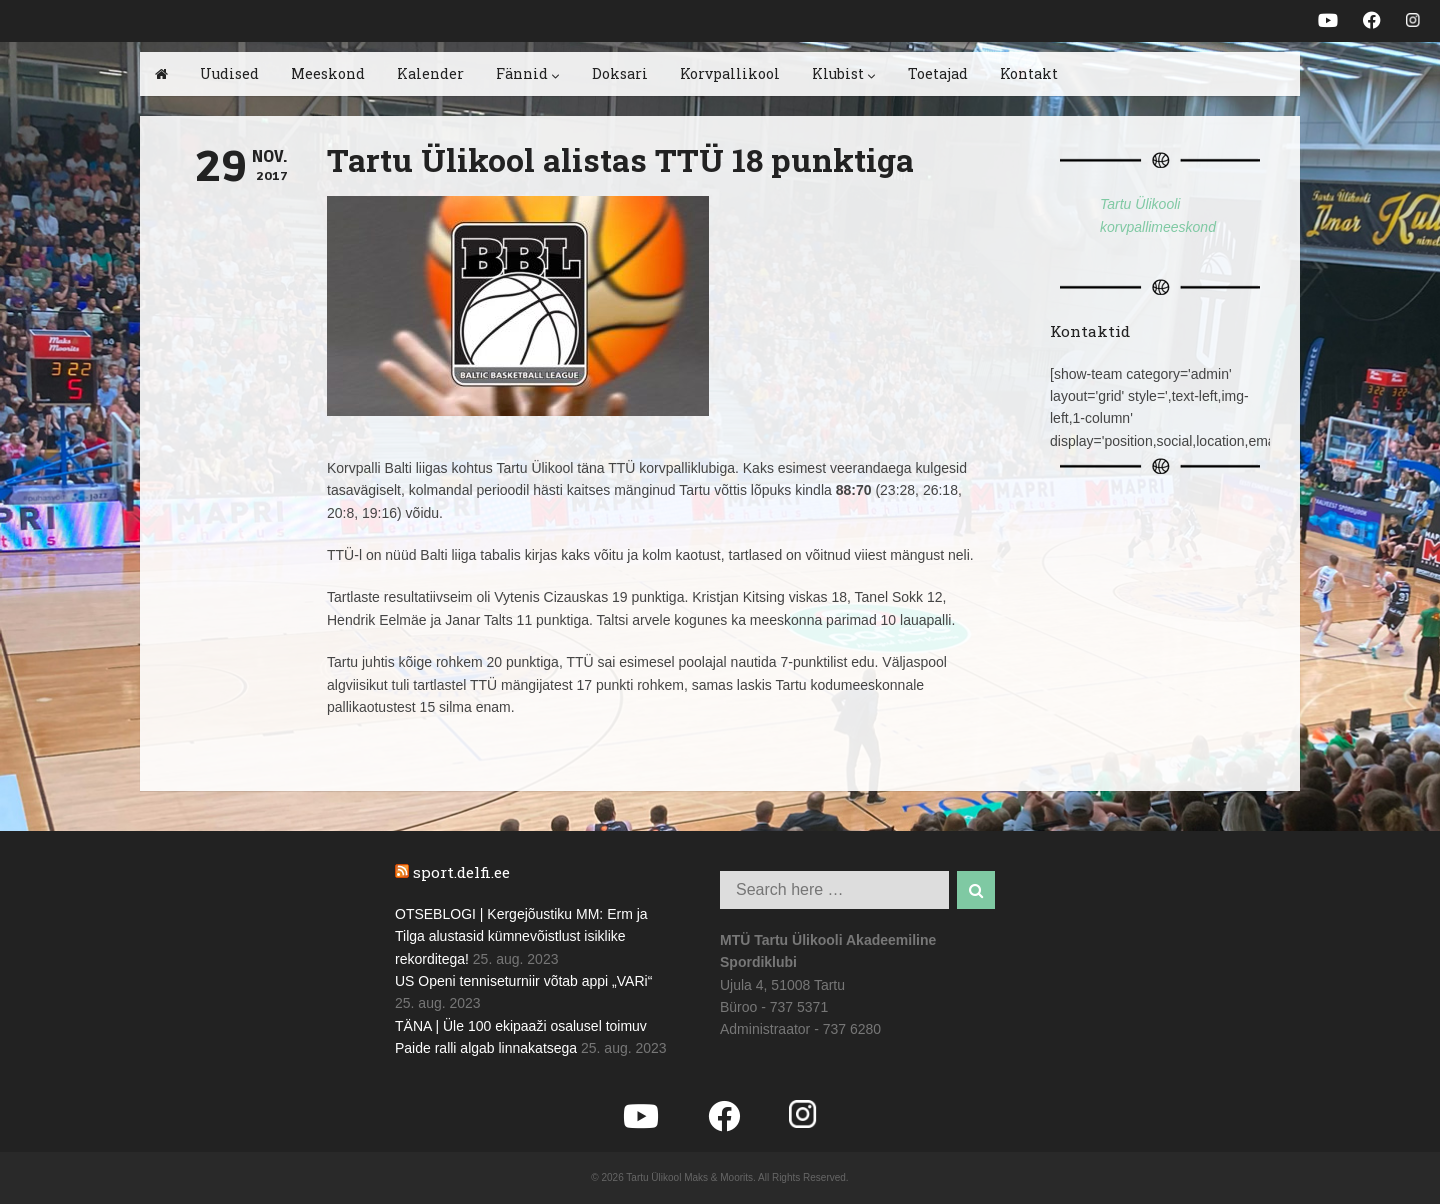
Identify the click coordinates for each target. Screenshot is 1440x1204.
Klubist (844, 73)
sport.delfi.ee (461, 872)
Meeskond (328, 73)
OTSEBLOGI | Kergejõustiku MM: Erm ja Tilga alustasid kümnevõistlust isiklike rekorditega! (521, 936)
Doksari (620, 73)
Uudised (229, 73)
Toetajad (938, 73)
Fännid (528, 73)
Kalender (430, 73)
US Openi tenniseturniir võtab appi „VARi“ (523, 981)
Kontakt (1029, 73)
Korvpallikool (730, 73)
